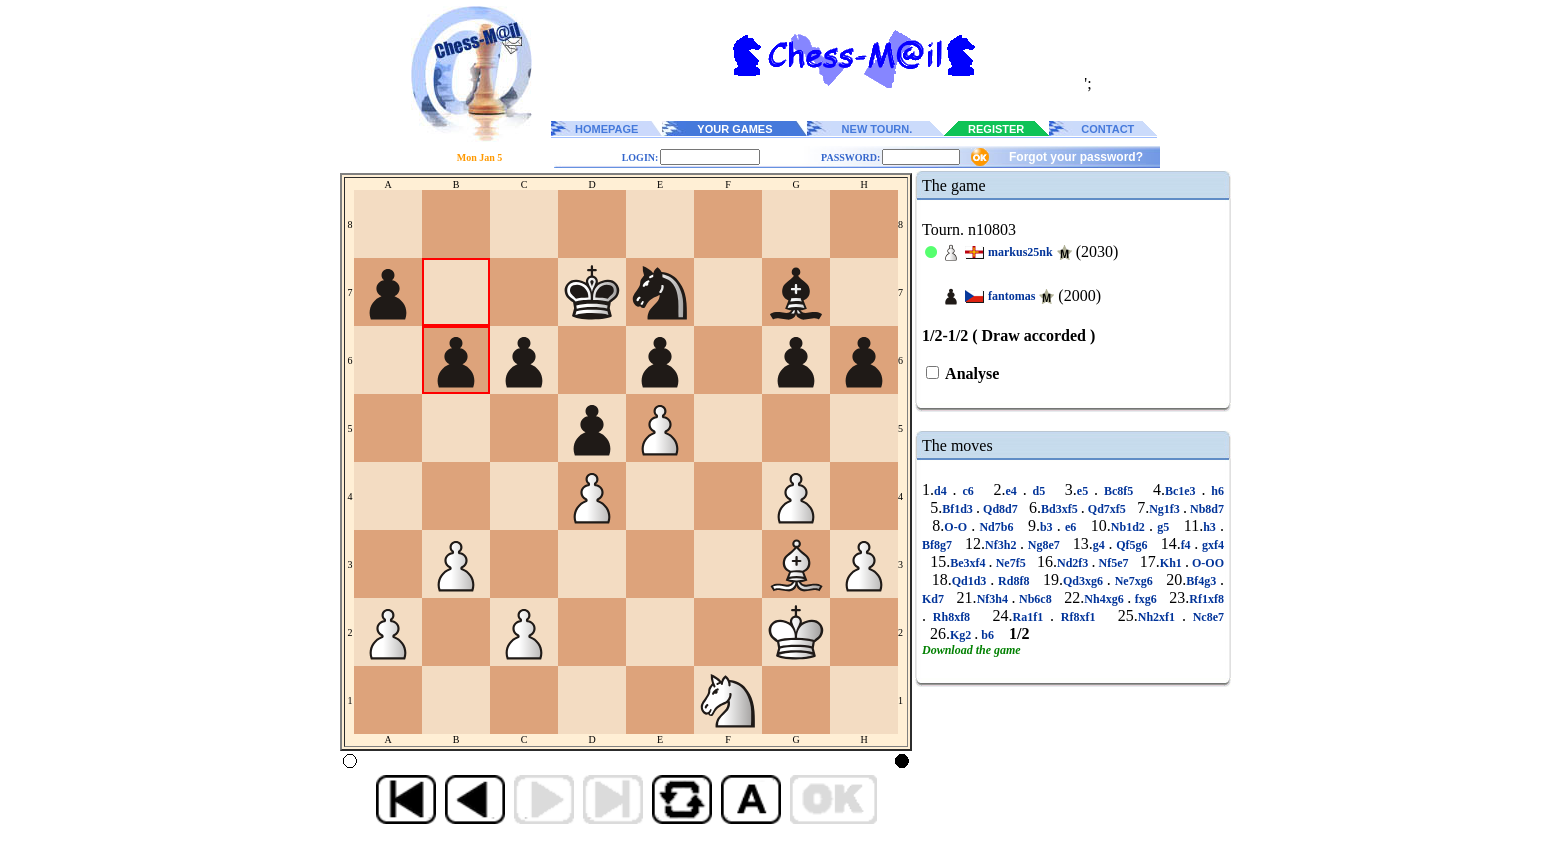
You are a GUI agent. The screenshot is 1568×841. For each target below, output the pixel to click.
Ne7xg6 (1134, 581)
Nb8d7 (1205, 509)
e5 (1085, 491)
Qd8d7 (1000, 509)
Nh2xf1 (1160, 617)
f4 (1188, 545)
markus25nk (1020, 252)
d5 (1039, 491)
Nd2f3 (1074, 563)
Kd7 (935, 599)
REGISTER (996, 129)
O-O (957, 527)
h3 (1211, 527)
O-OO (1206, 563)
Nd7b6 (996, 527)
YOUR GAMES (734, 129)
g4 (1101, 545)
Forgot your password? (1076, 157)
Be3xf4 (969, 563)
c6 (968, 491)
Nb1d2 (1130, 527)
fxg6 (1145, 599)
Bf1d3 (959, 509)
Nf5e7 (1113, 563)
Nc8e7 (1205, 617)
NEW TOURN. (877, 129)
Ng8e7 (1043, 545)
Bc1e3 (1183, 491)
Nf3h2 (1002, 545)
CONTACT (1107, 129)
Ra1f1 (1031, 617)
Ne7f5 (1011, 563)
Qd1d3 (971, 581)
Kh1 (1172, 563)
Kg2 (962, 635)
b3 (1048, 527)
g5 (1163, 527)
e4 (1013, 491)
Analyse (970, 373)
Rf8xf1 (1078, 617)
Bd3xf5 (1061, 509)
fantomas (1011, 296)
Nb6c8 (1036, 599)
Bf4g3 (1203, 581)
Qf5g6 (1132, 545)
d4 (943, 491)
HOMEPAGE (606, 129)
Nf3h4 (994, 599)
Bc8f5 (1118, 491)
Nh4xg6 (1105, 599)
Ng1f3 (1166, 509)
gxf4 (1211, 545)
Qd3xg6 (1085, 581)
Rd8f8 (1013, 581)
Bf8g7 (939, 545)
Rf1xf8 (1206, 599)
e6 (1071, 527)
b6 (987, 635)
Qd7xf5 (1107, 509)
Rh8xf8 (951, 617)
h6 (1214, 491)
